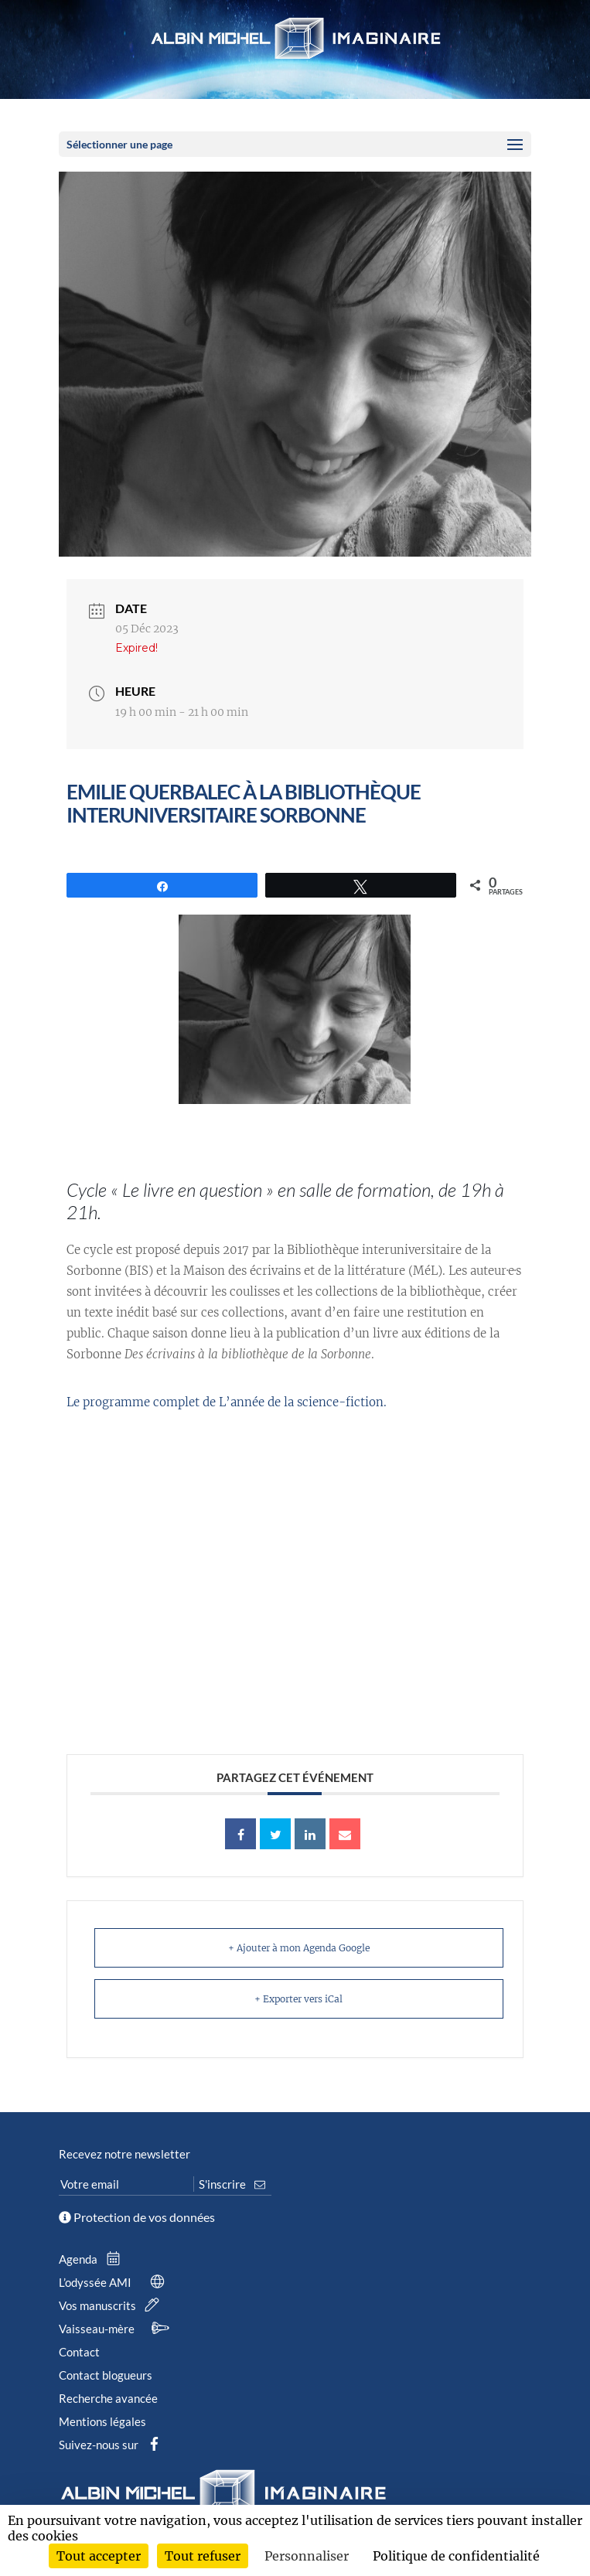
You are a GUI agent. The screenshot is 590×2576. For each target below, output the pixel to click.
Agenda (93, 2259)
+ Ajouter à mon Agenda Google (299, 1948)
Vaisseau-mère (116, 2329)
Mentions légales (102, 2421)
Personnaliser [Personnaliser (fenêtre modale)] (306, 2556)
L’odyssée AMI (114, 2282)
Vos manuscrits (112, 2305)
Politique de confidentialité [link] (456, 2556)
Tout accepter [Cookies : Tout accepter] (98, 2556)
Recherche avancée (108, 2398)
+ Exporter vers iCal (298, 1999)
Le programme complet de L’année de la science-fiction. (227, 1402)
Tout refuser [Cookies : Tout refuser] (202, 2556)
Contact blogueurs (105, 2375)
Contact (79, 2352)
